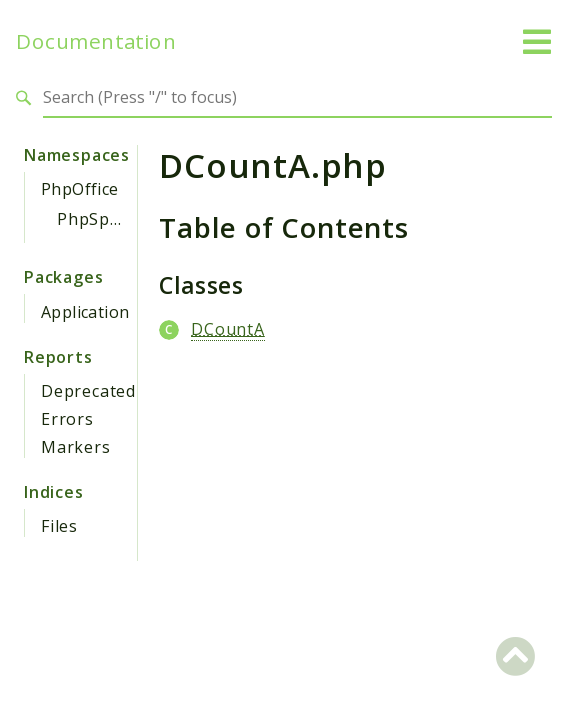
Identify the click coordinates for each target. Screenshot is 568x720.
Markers (76, 447)
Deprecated (88, 391)
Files (59, 526)
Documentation (96, 41)
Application (85, 312)
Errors (67, 419)
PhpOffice (80, 189)
